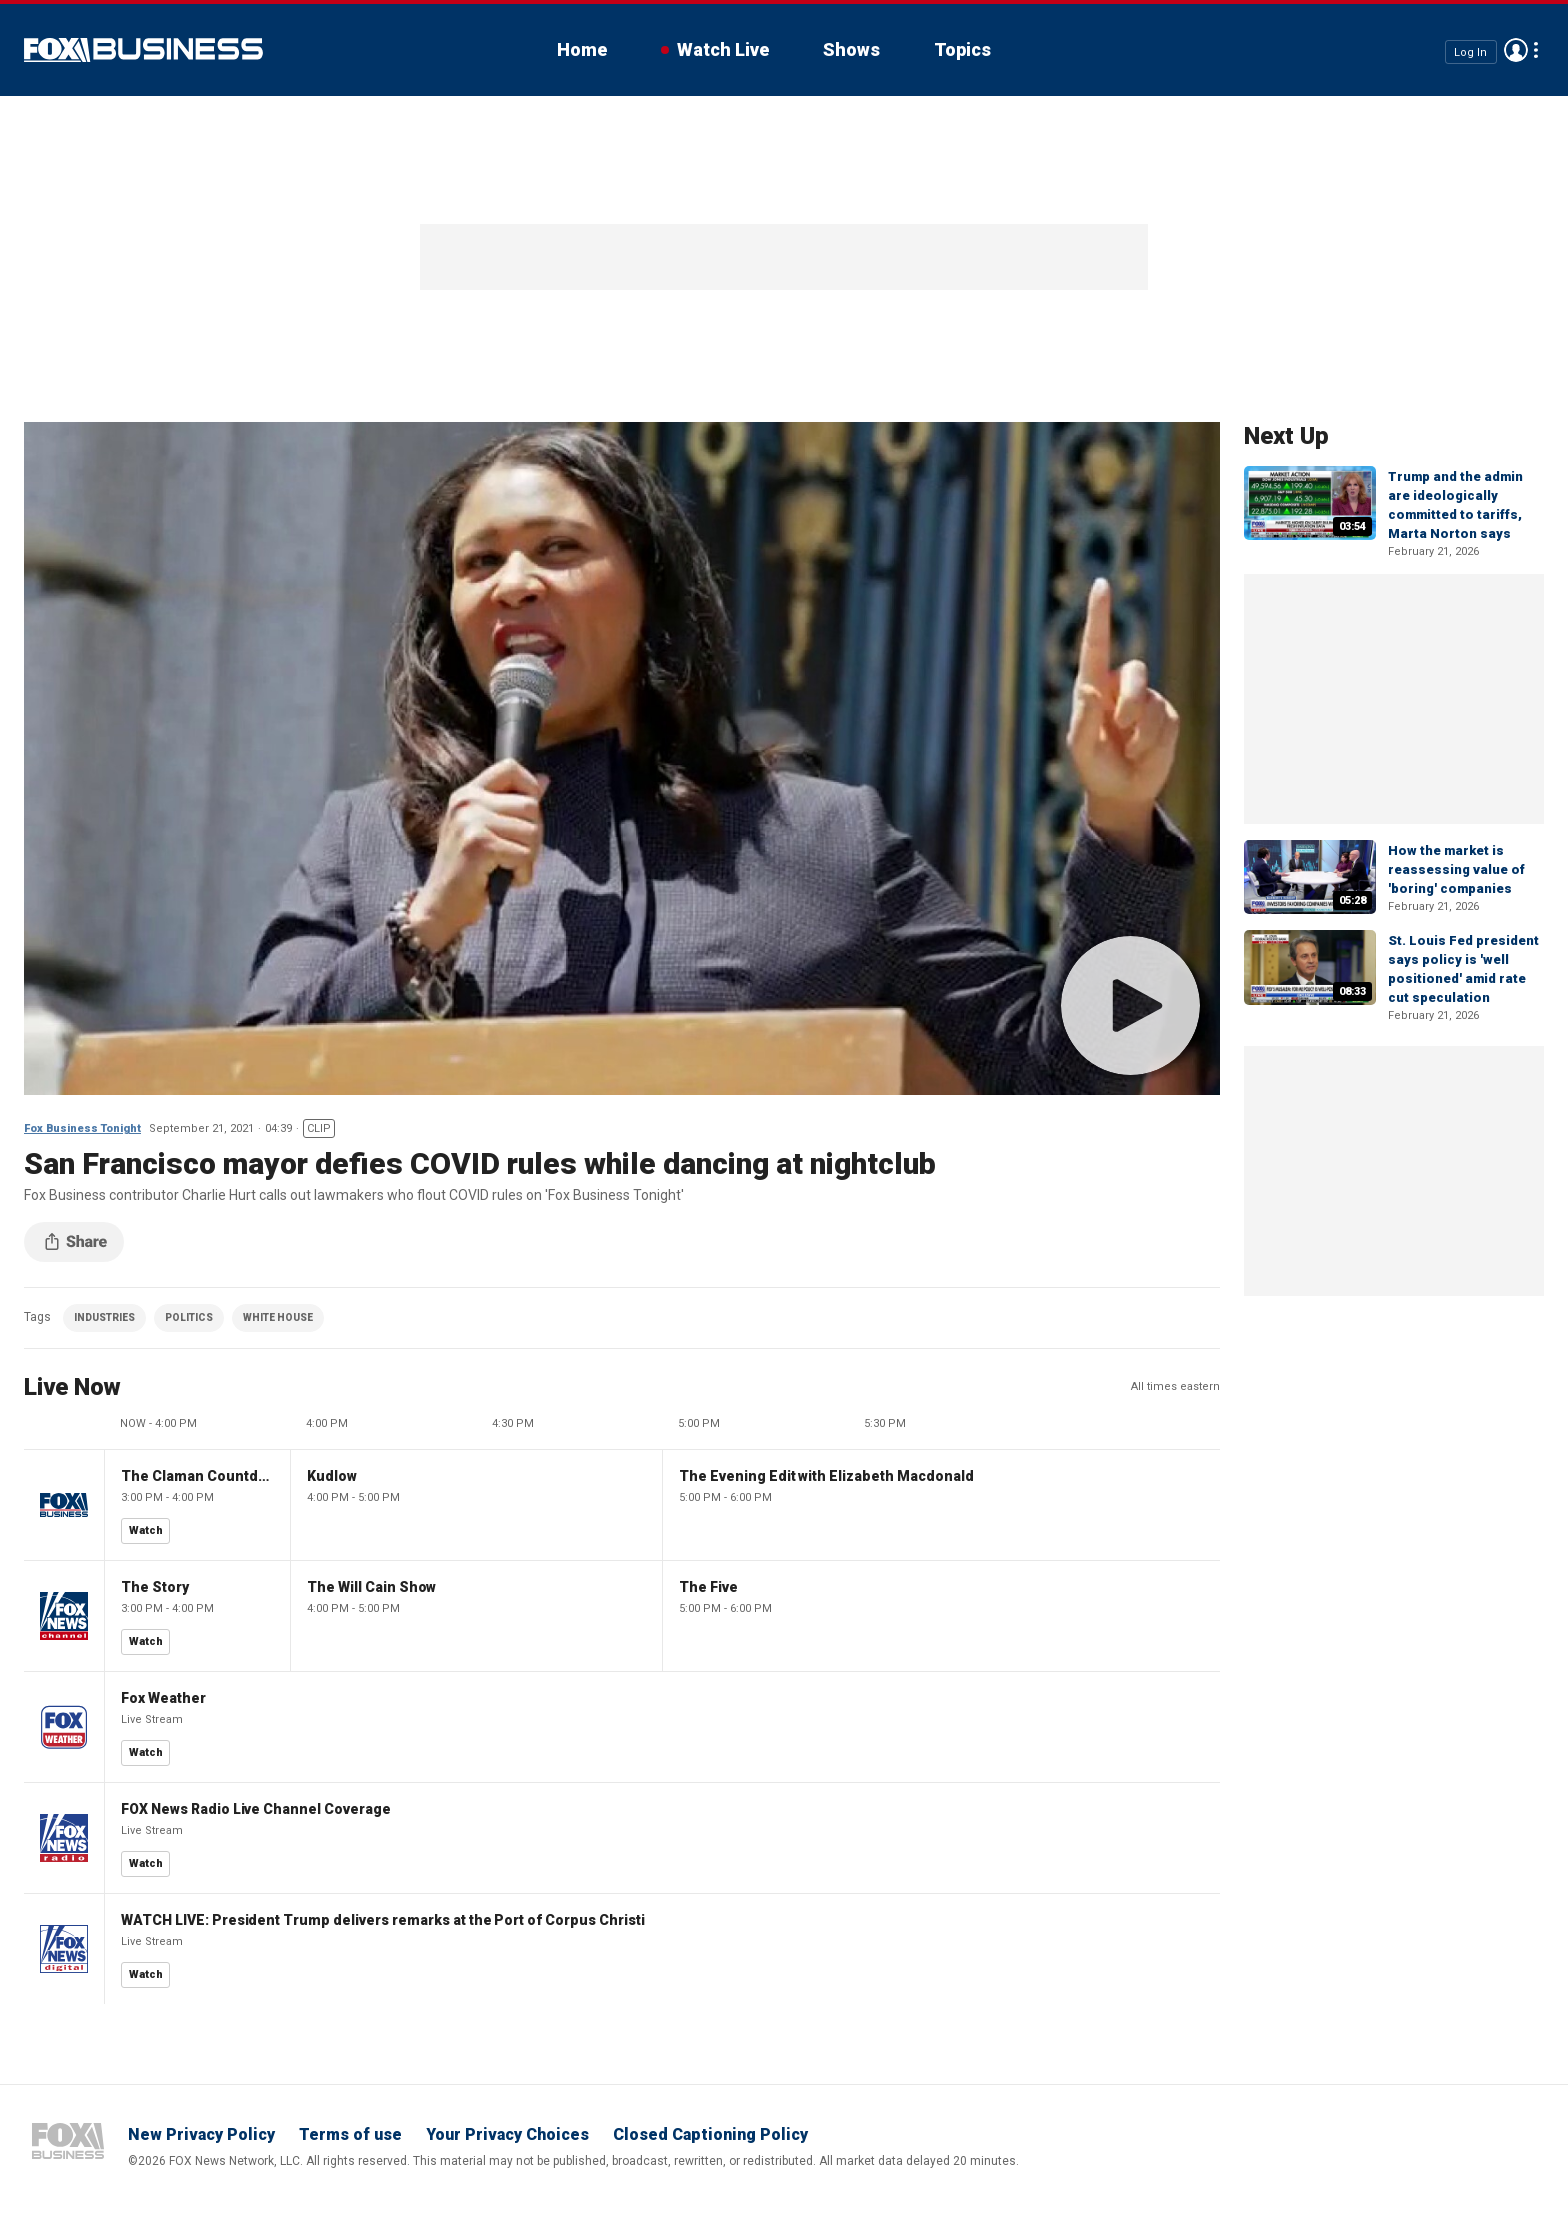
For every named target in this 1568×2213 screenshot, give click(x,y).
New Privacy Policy (201, 2134)
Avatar (1516, 50)
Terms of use (350, 2134)
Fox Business (143, 50)
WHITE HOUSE (278, 1317)
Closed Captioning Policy (710, 2134)
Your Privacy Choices (507, 2134)
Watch (146, 1530)
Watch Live (723, 49)
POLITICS (189, 1317)
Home (582, 49)
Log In (1470, 51)
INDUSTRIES (104, 1317)
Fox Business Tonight (82, 1128)
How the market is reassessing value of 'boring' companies (1456, 869)
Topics (962, 49)
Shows (851, 49)
